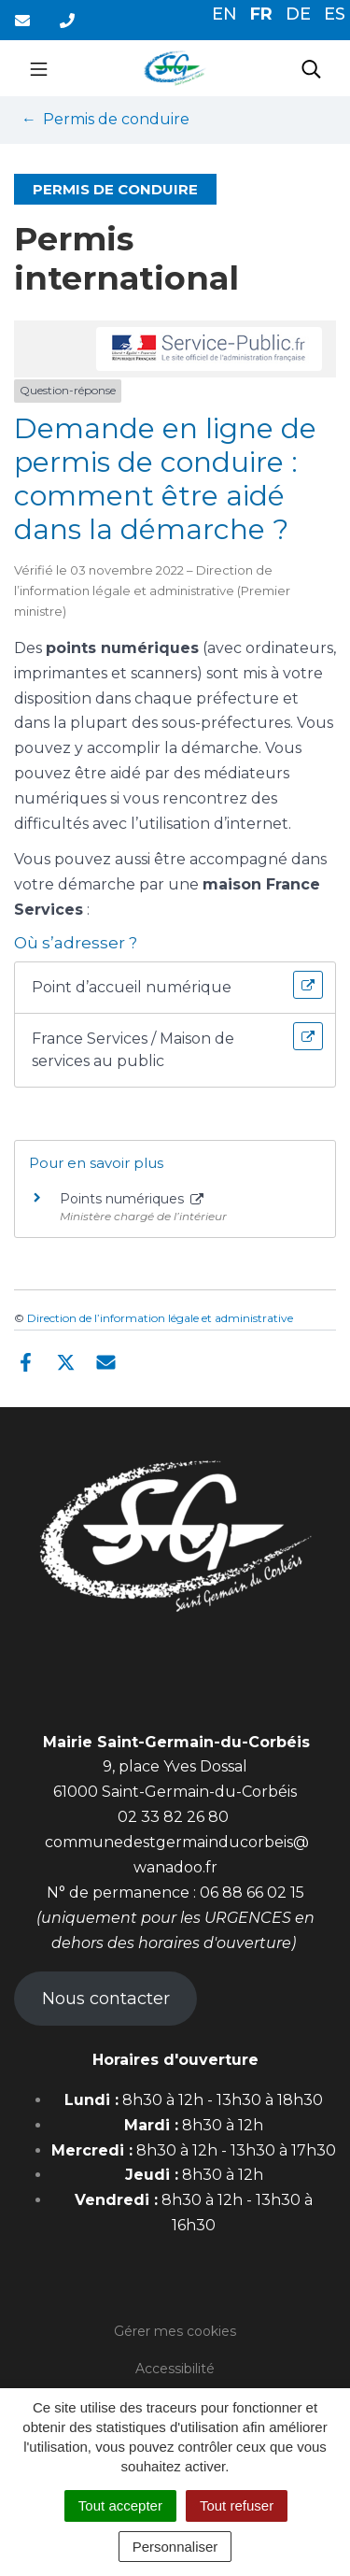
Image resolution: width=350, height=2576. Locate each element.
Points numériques (131, 1198)
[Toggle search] (311, 68)
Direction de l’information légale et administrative (160, 1318)
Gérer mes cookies (175, 2331)
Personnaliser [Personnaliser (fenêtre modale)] (175, 2547)
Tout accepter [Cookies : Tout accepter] (120, 2505)
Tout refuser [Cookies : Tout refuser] (236, 2505)
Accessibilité (175, 2368)
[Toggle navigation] (39, 68)
